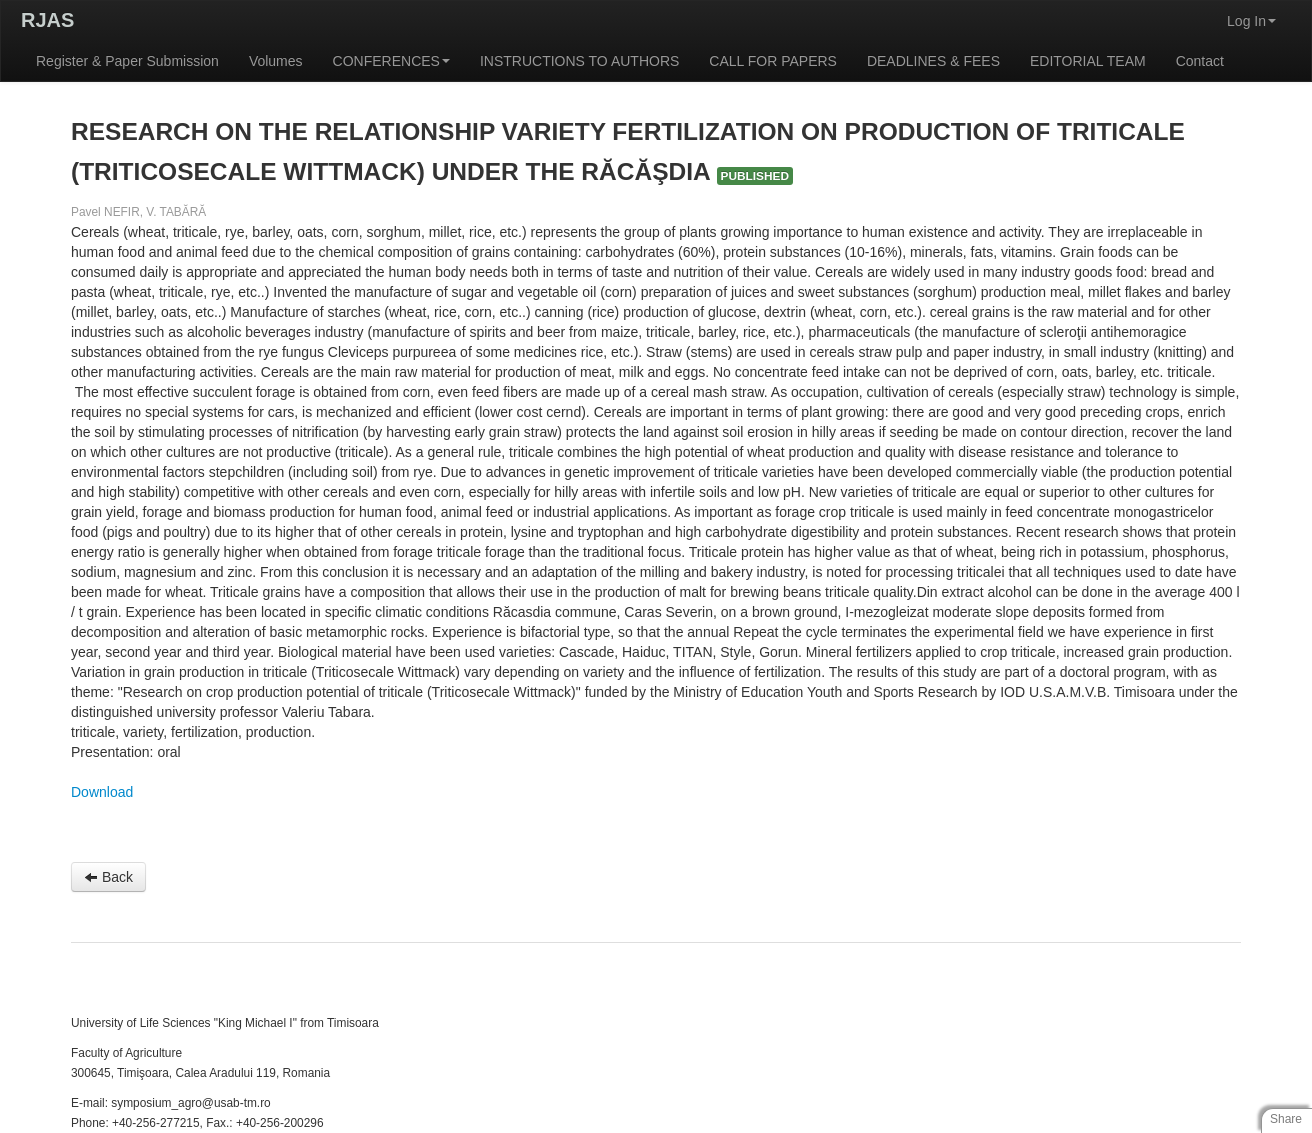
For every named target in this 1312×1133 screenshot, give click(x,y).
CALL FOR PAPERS (773, 61)
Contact (1200, 61)
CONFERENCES (391, 61)
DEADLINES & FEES (933, 61)
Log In (1251, 21)
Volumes (276, 61)
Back (108, 877)
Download (102, 792)
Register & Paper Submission (127, 61)
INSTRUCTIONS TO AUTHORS (579, 61)
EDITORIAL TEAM (1088, 61)
